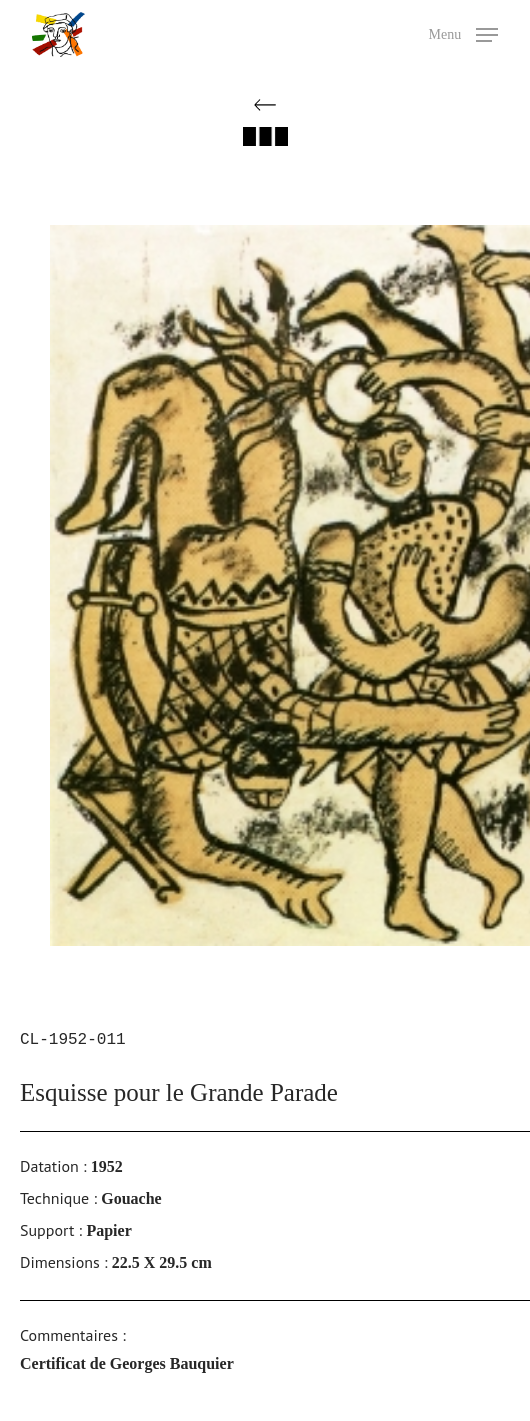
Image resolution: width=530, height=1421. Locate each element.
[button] (464, 33)
